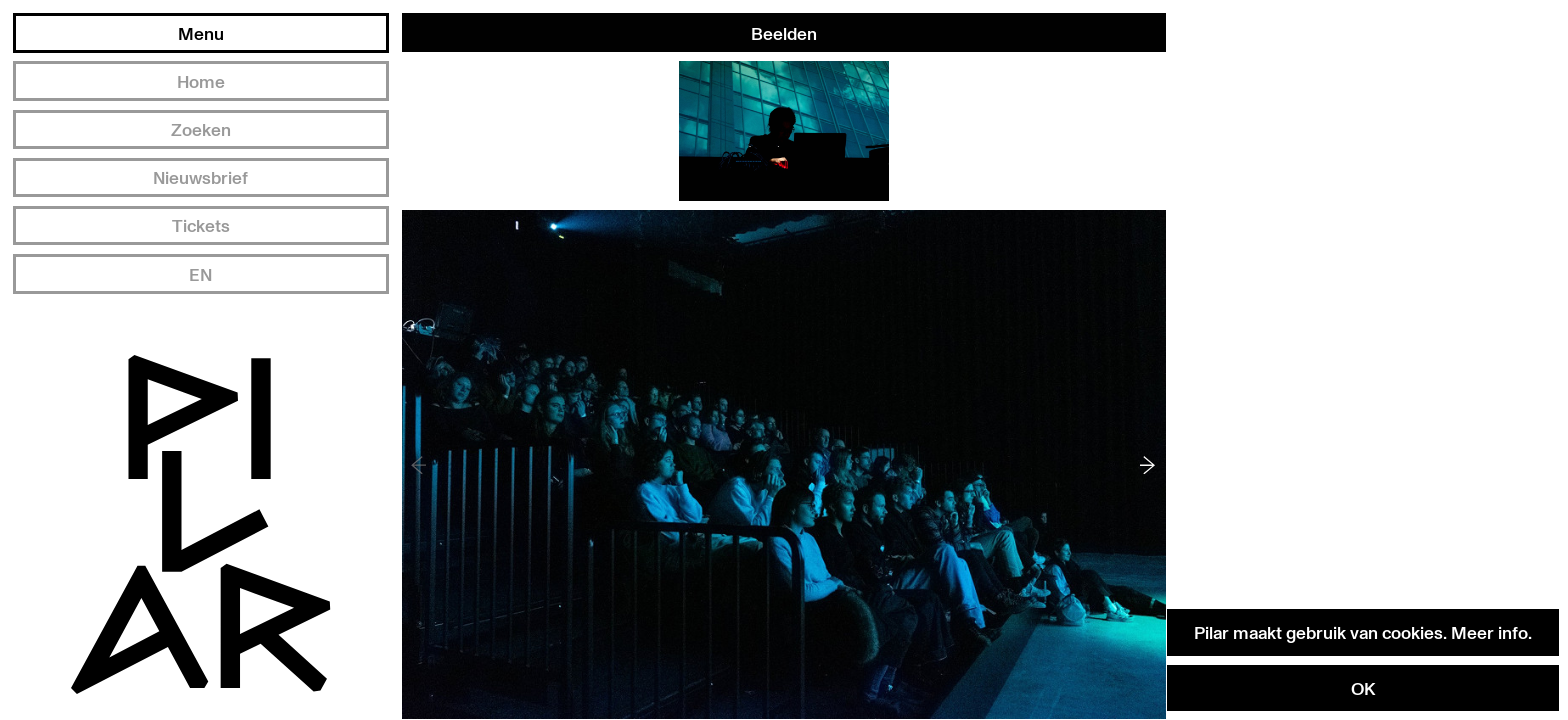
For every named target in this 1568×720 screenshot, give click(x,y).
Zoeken (201, 129)
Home (201, 81)
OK (1363, 688)
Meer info (1489, 632)
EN (200, 274)
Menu (201, 33)
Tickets (201, 225)
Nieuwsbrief (200, 177)
